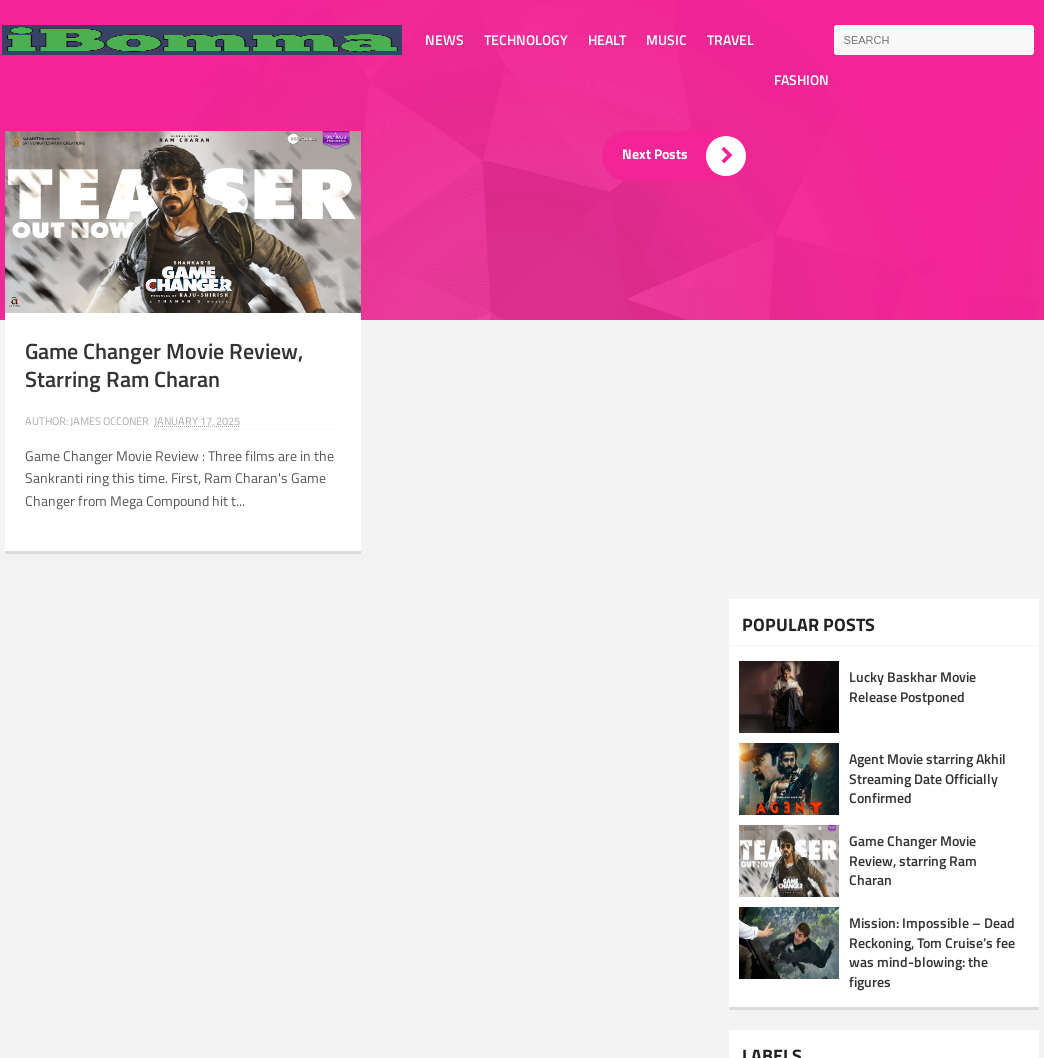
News (444, 39)
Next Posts (684, 156)
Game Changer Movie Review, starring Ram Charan (164, 365)
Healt (607, 39)
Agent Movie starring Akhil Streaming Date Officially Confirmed (927, 778)
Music (666, 39)
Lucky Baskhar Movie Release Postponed (912, 686)
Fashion (801, 79)
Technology (526, 39)
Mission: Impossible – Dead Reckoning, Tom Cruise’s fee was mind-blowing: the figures (932, 952)
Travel (730, 39)
